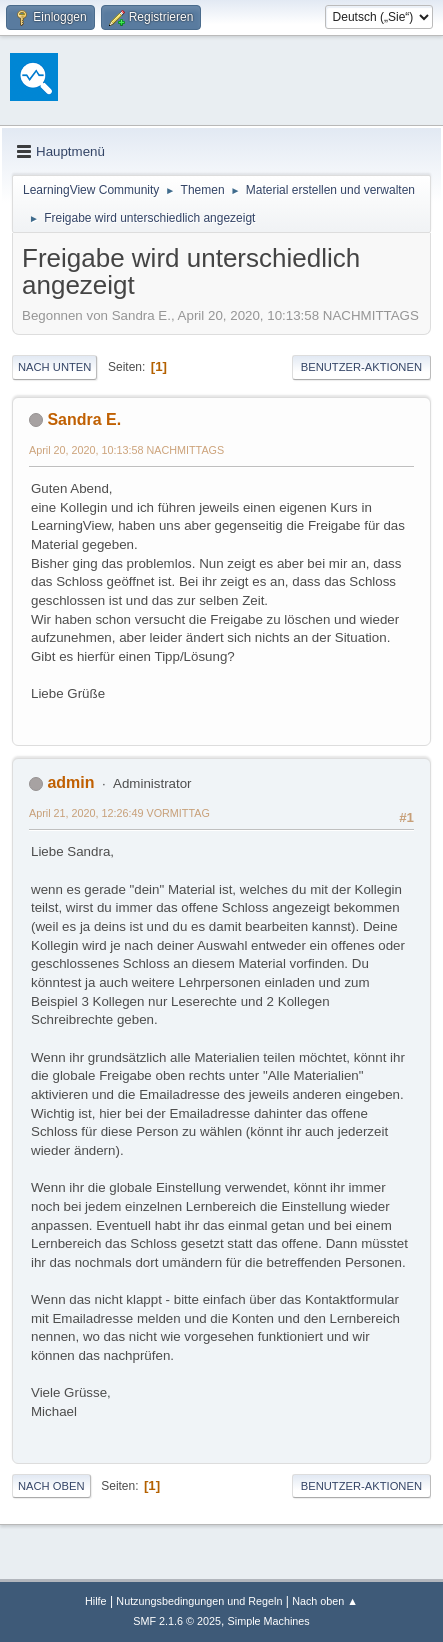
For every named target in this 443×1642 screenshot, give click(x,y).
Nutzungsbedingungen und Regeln (199, 1601)
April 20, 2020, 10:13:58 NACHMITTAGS (126, 450)
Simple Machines (269, 1621)
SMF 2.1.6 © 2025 (177, 1621)
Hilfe (96, 1601)
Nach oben (51, 1486)
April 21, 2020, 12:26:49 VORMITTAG (119, 813)
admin (70, 782)
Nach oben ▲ (325, 1601)
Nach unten (54, 367)
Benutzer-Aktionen (361, 367)
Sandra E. (84, 419)
